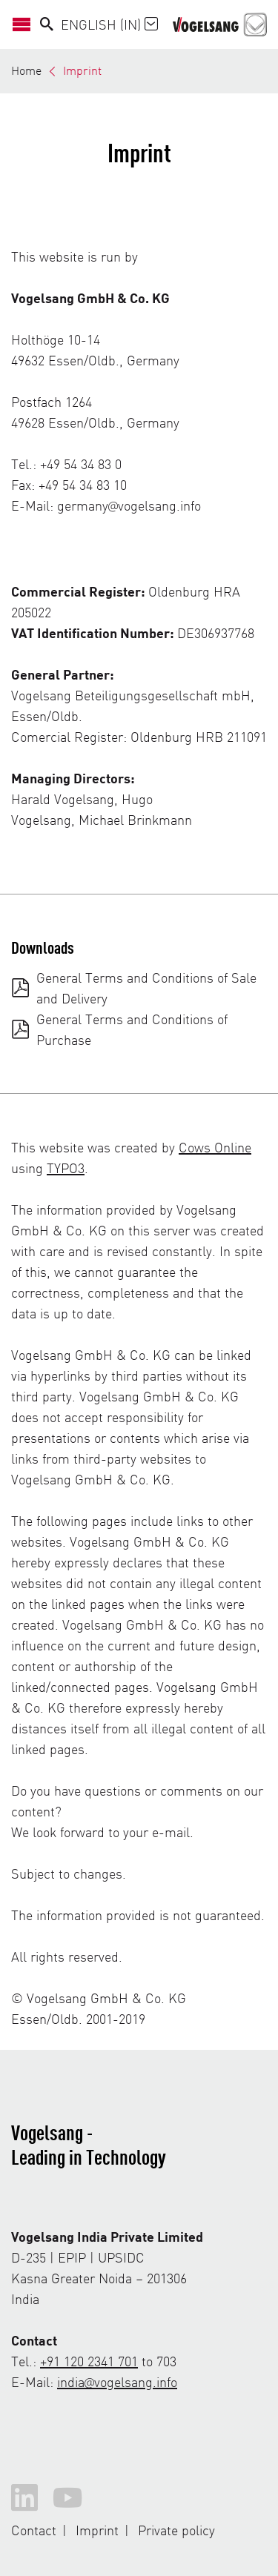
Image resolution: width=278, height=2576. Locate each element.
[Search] (46, 24)
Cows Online (215, 1146)
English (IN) (109, 24)
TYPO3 (66, 1167)
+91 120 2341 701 (89, 2360)
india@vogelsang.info (117, 2381)
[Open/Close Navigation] (25, 24)
